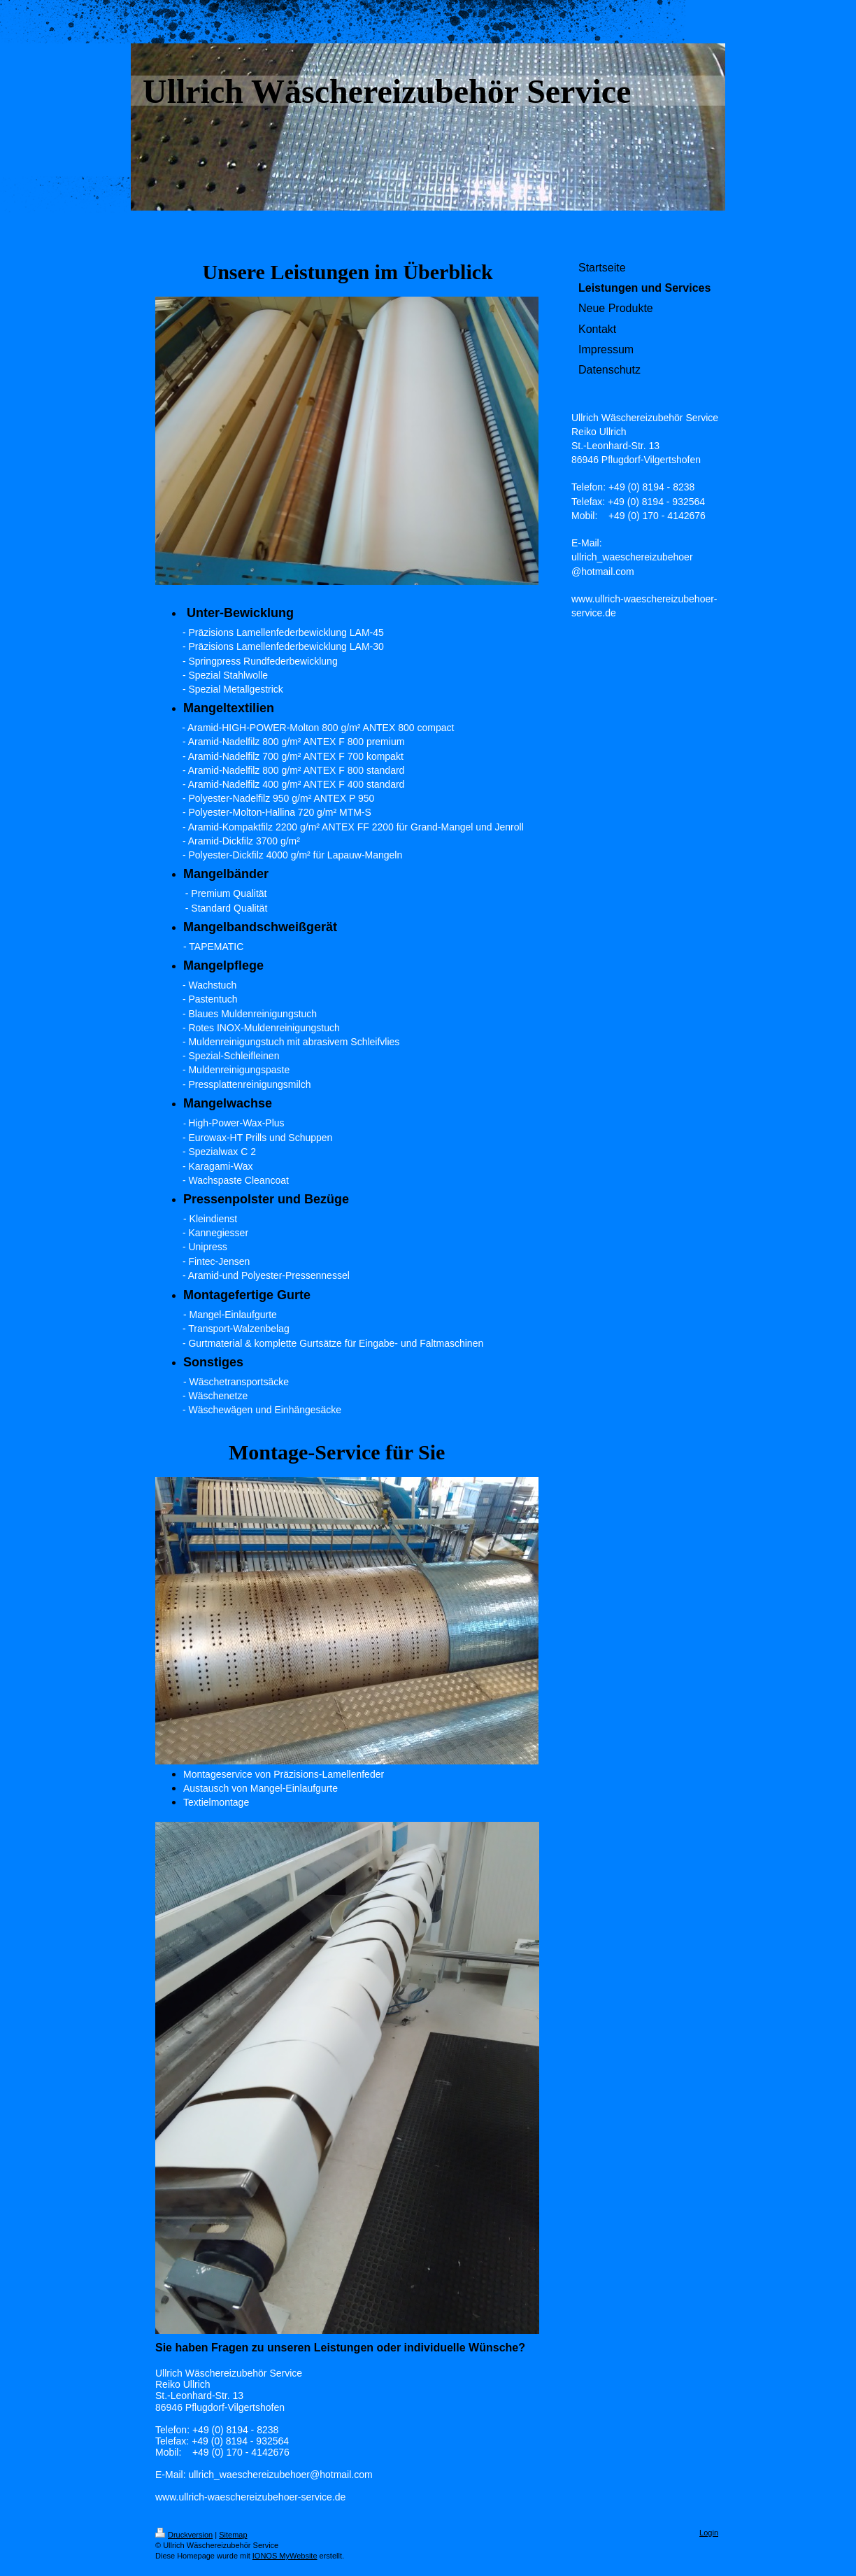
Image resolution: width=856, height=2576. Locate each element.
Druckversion (184, 2535)
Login (708, 2532)
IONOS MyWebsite (285, 2556)
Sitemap (233, 2535)
